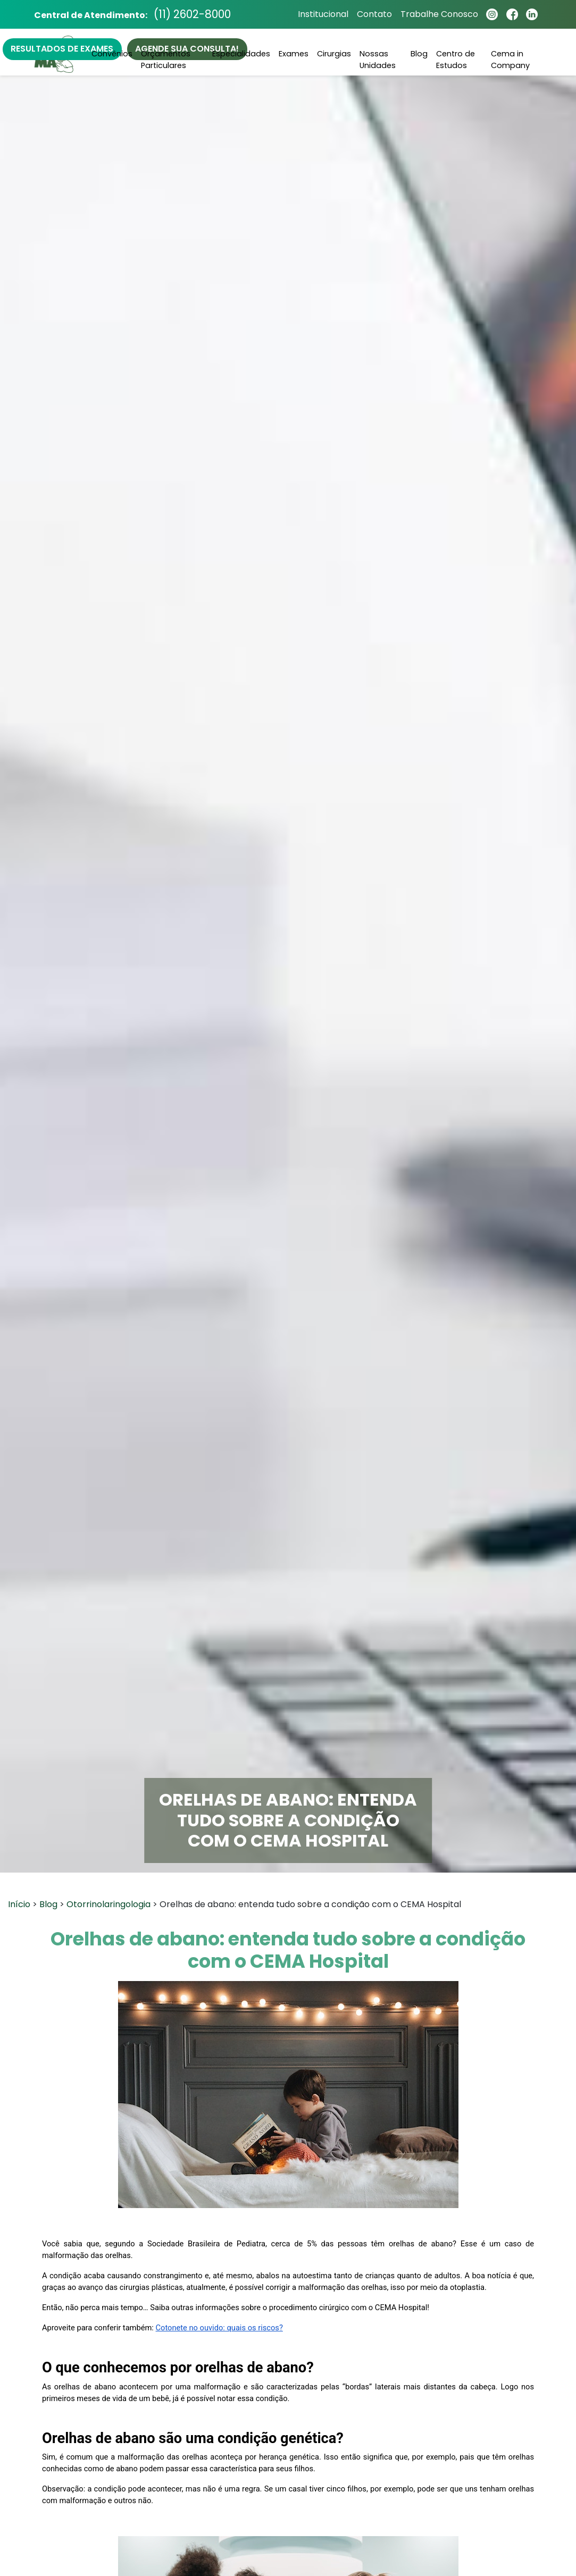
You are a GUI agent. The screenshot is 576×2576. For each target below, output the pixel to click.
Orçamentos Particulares (165, 60)
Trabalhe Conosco (438, 15)
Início (19, 1904)
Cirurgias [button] (334, 54)
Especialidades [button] (241, 54)
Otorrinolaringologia (108, 1904)
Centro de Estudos (455, 60)
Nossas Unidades (378, 60)
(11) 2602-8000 (194, 14)
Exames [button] (293, 54)
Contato (373, 15)
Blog (419, 54)
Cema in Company (510, 60)
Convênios (111, 54)
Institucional (322, 15)
